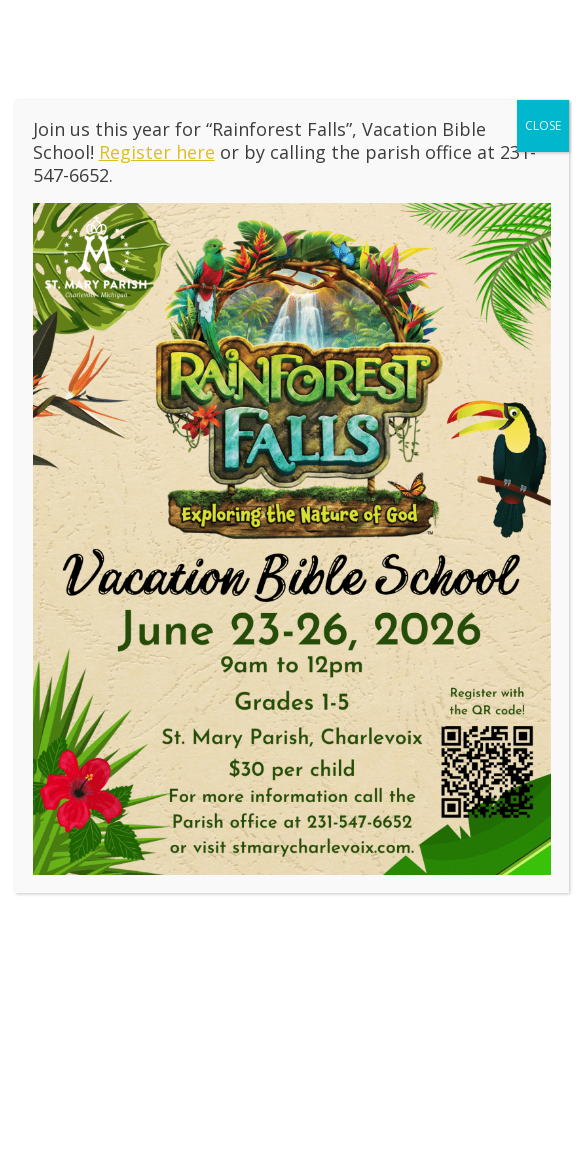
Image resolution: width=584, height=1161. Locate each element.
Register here (157, 152)
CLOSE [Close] (543, 125)
